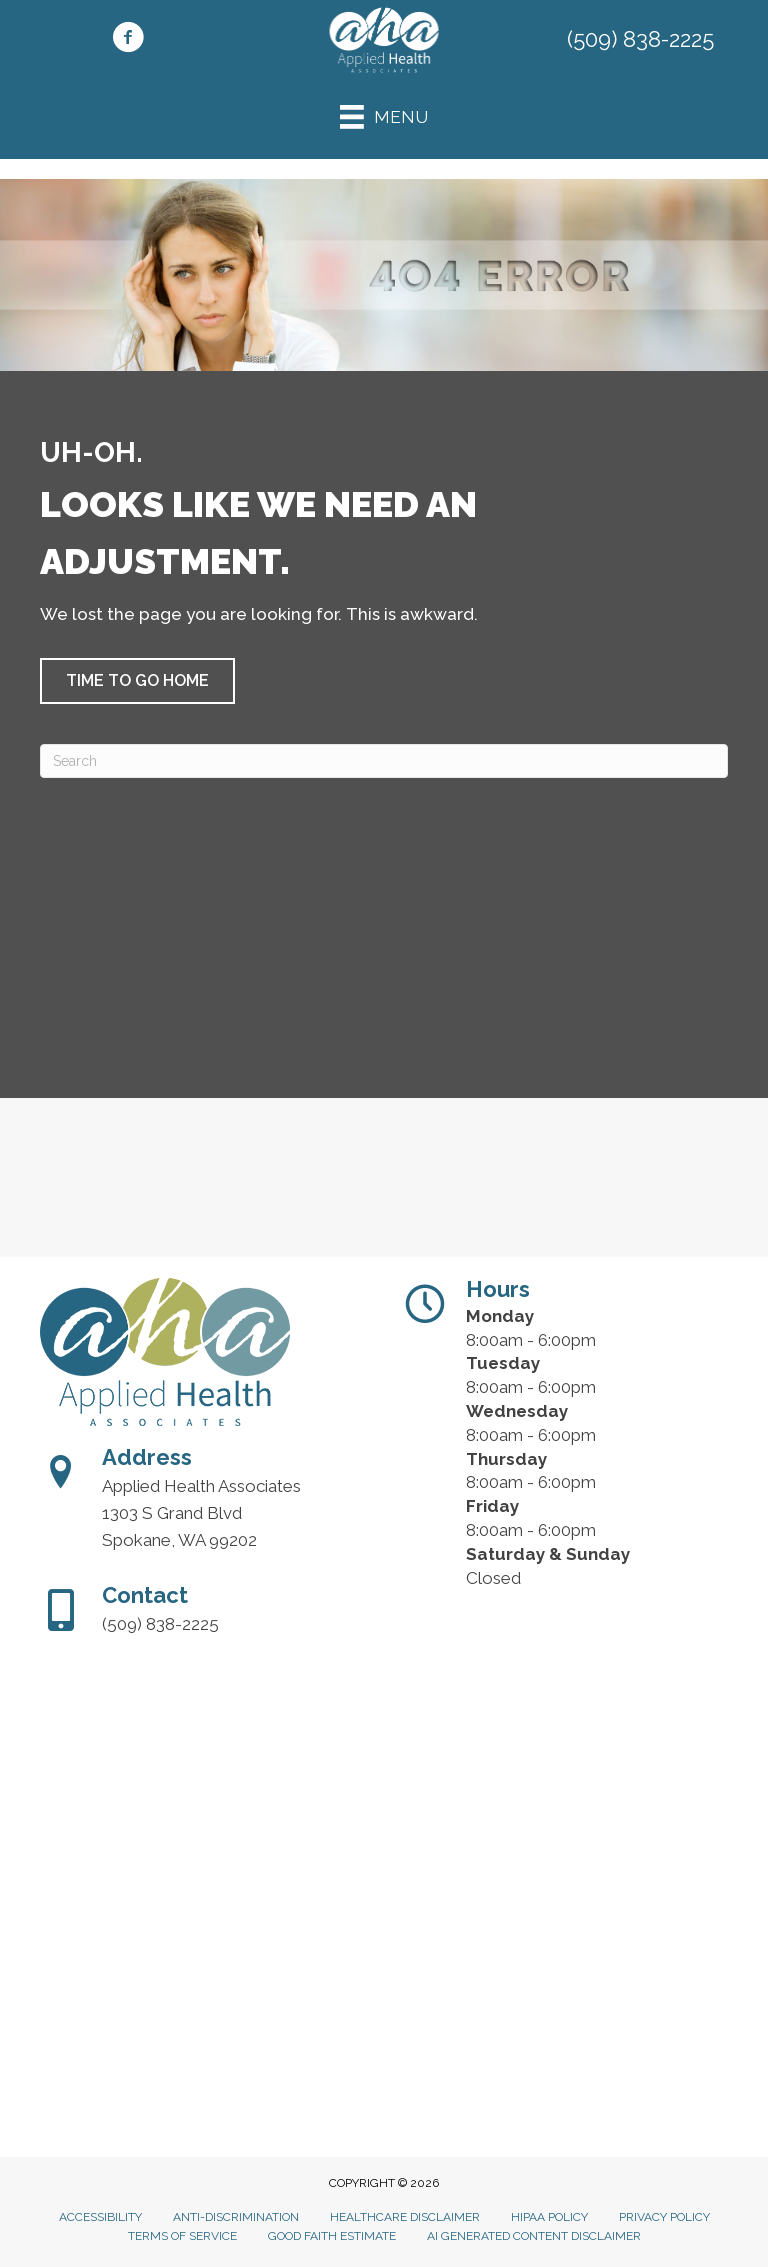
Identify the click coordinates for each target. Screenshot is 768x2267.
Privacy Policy (664, 2217)
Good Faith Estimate (332, 2236)
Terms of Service (182, 2236)
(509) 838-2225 (640, 39)
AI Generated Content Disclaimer (534, 2236)
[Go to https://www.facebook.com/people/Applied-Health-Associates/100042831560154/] (128, 40)
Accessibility (100, 2217)
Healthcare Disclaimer (405, 2217)
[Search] (384, 761)
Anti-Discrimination (236, 2217)
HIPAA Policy (549, 2217)
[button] (137, 681)
